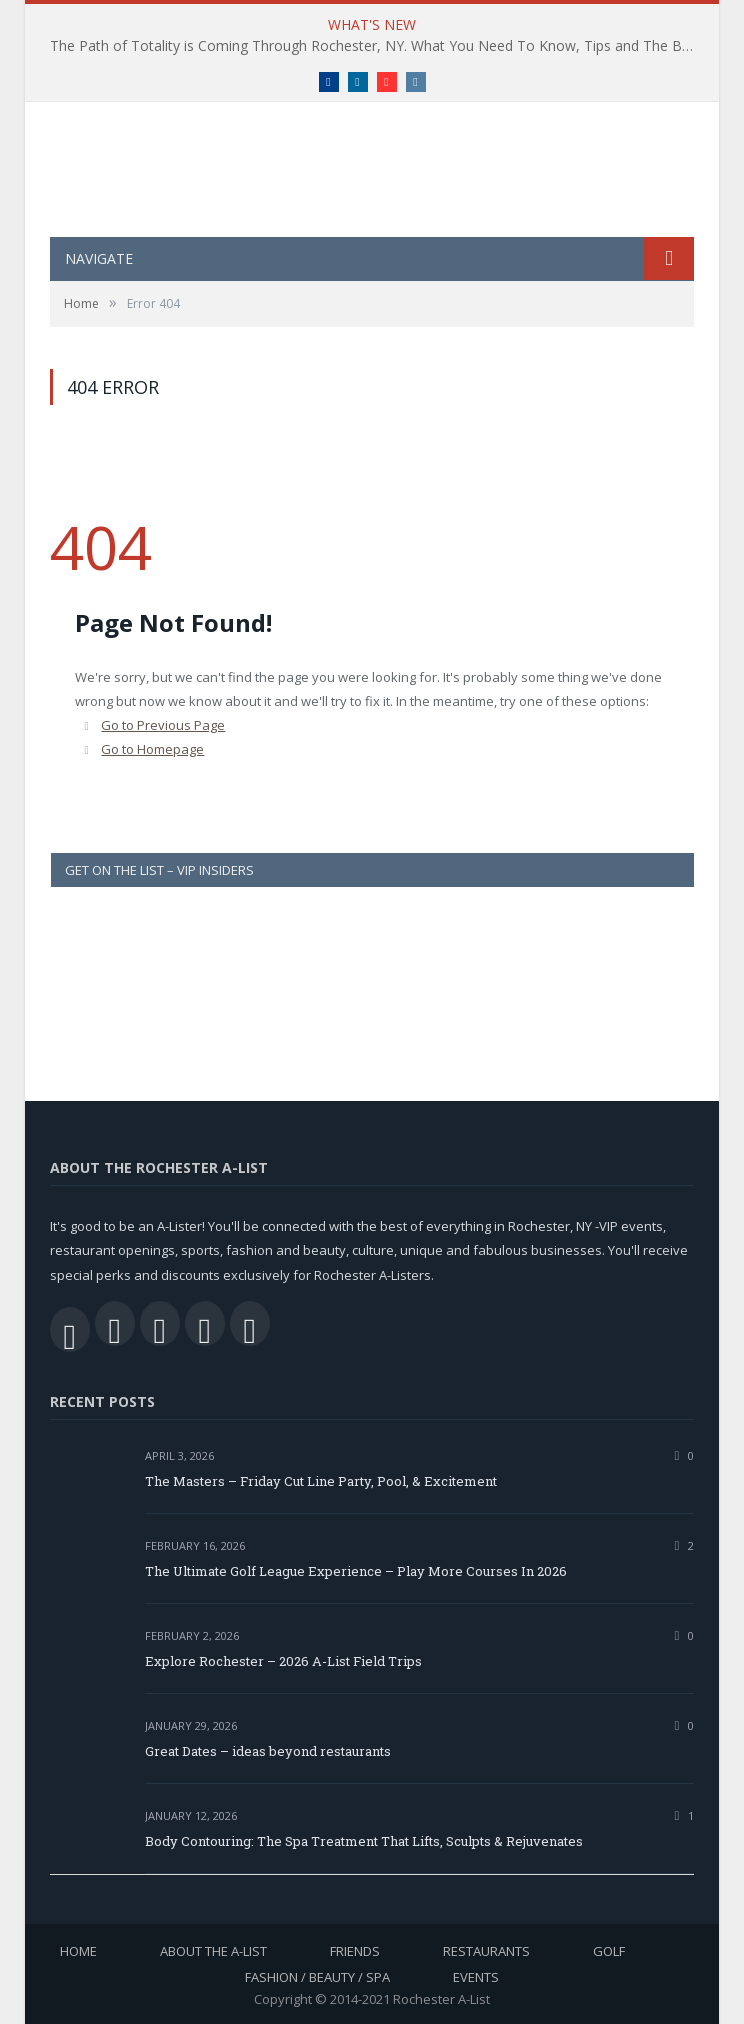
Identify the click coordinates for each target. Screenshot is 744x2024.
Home (78, 1951)
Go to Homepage (152, 749)
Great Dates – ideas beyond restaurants (268, 1751)
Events (476, 1977)
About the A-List (213, 1951)
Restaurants (486, 1951)
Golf (609, 1951)
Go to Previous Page (163, 725)
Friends (355, 1951)
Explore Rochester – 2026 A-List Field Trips (283, 1661)
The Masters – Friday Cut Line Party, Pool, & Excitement (321, 1481)
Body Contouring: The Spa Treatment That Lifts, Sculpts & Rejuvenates (364, 1841)
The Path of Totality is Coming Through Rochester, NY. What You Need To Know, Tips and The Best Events (377, 46)
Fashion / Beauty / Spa (317, 1977)
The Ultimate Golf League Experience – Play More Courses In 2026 (356, 1571)
